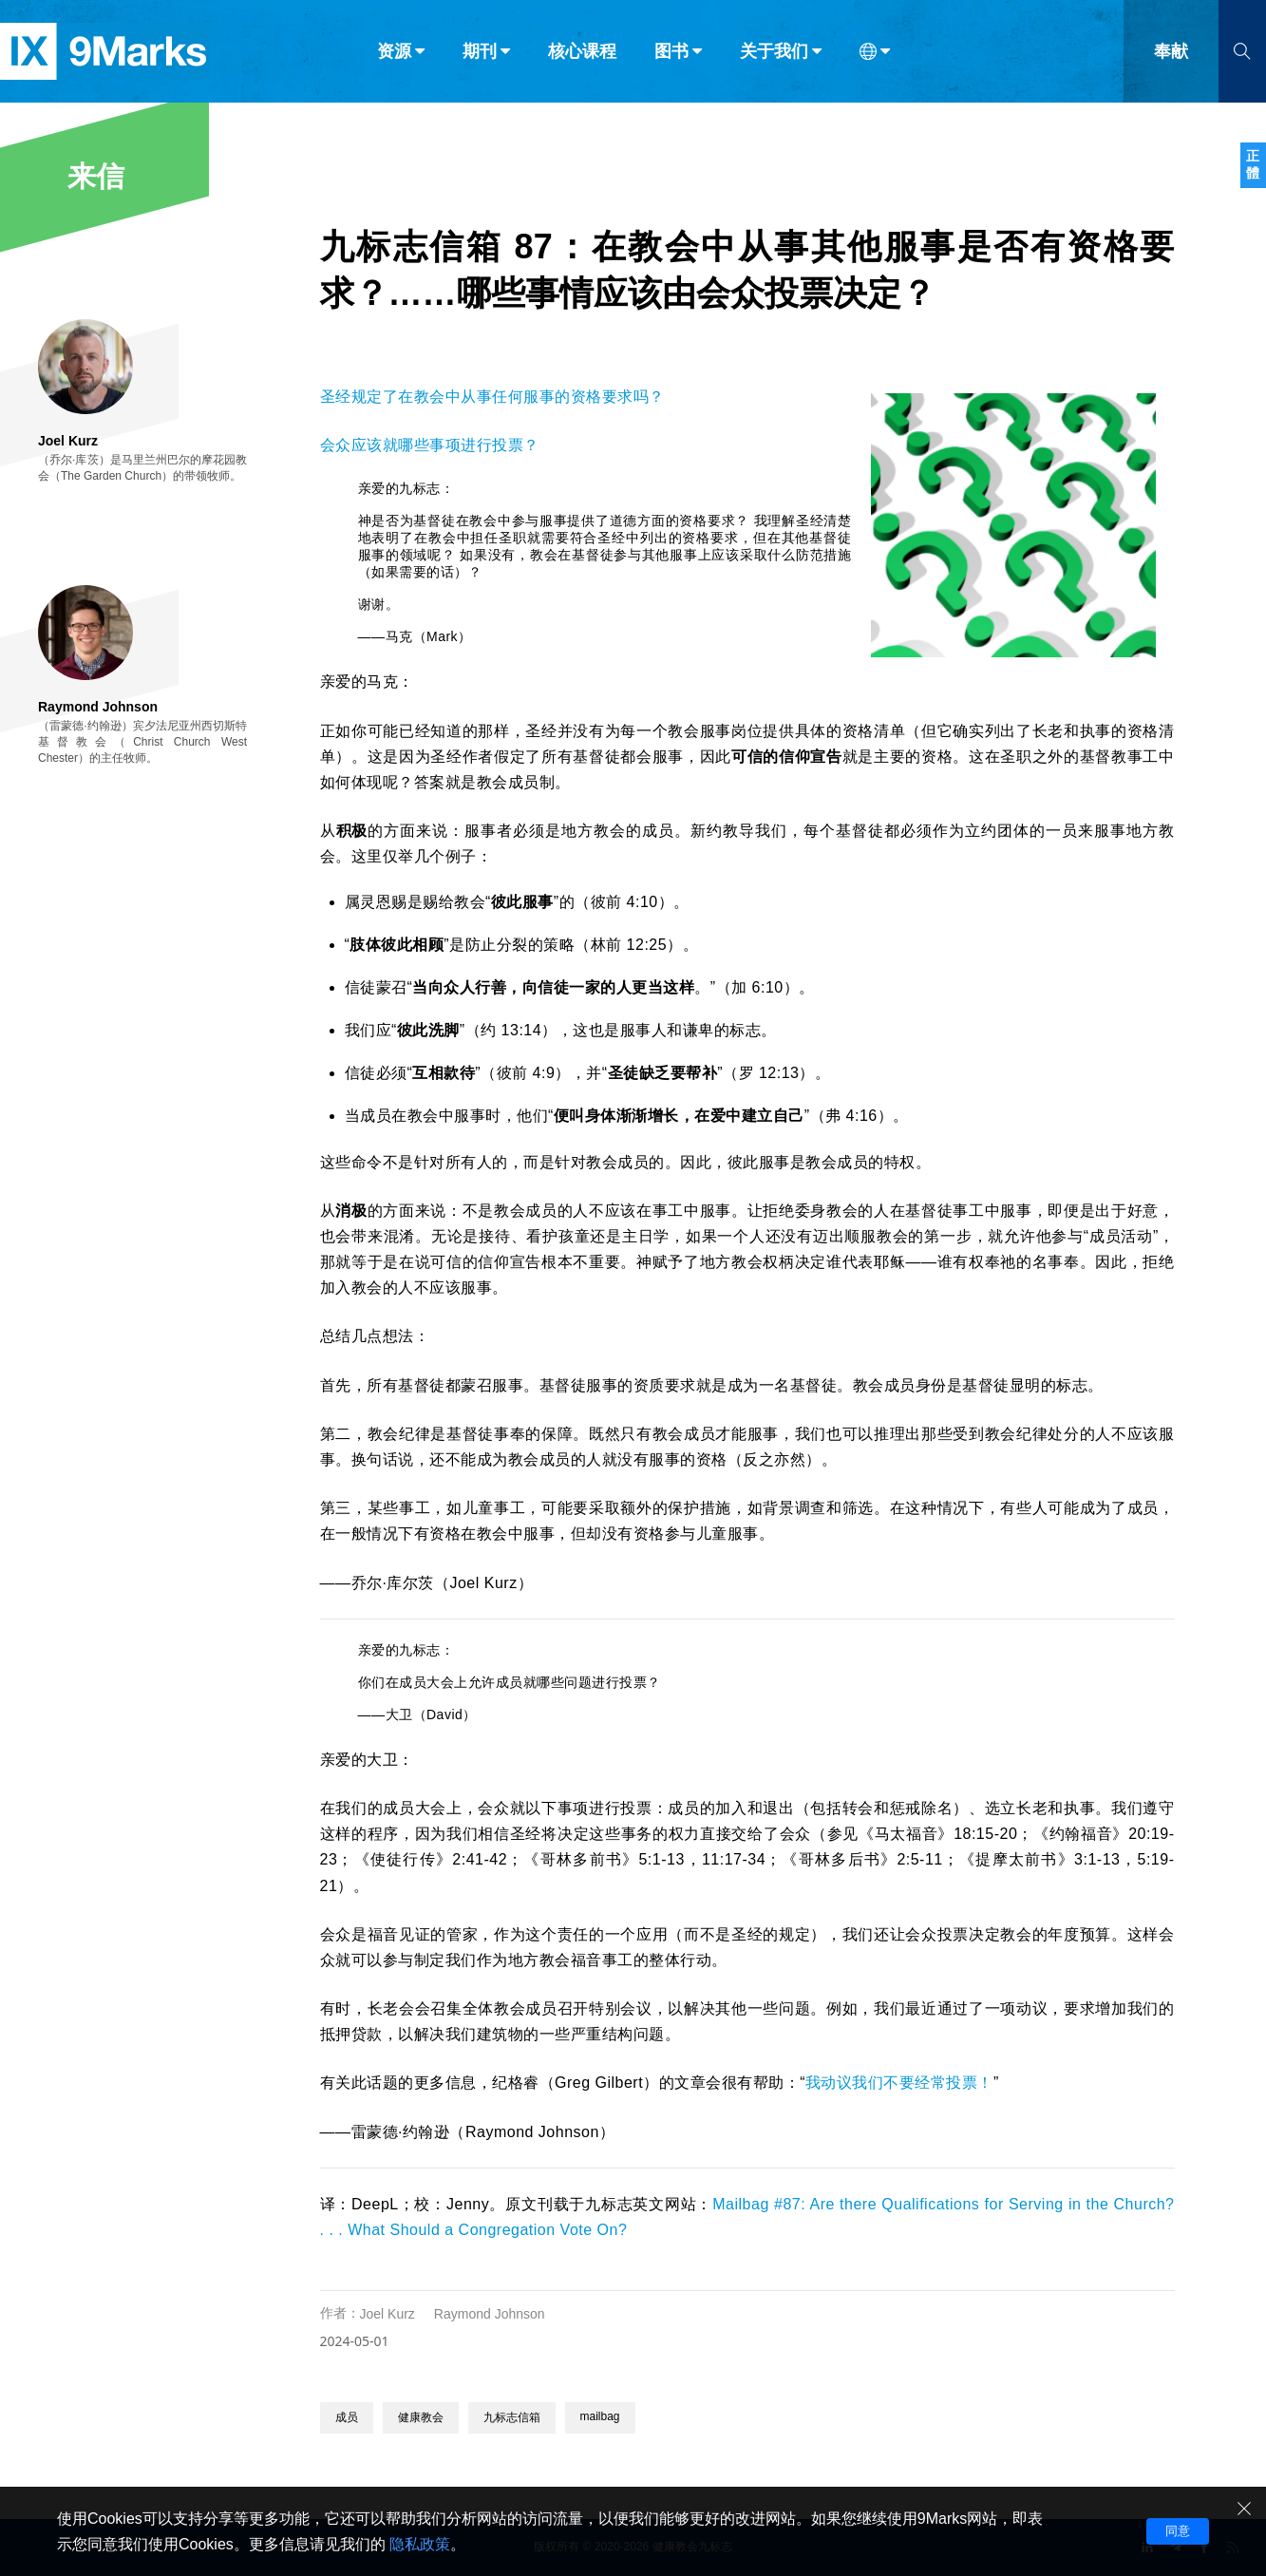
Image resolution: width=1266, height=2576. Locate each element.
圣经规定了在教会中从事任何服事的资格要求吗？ (492, 396)
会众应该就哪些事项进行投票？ (429, 445)
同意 (1177, 2531)
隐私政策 (419, 2544)
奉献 (1171, 55)
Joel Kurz (387, 2313)
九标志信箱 (511, 2417)
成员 (346, 2417)
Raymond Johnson (489, 2313)
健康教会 (421, 2417)
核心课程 (582, 55)
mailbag (600, 2416)
